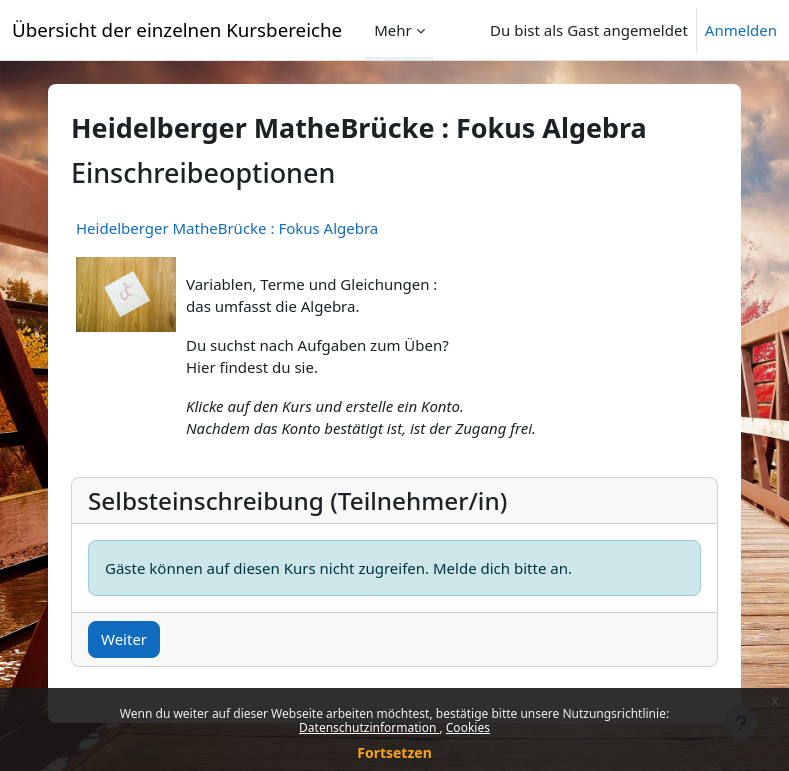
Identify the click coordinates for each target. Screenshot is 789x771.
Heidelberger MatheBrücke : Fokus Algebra (227, 228)
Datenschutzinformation (369, 727)
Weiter (124, 639)
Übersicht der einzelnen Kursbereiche (177, 29)
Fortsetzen (394, 752)
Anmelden (741, 30)
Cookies (468, 727)
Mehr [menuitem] (393, 30)
